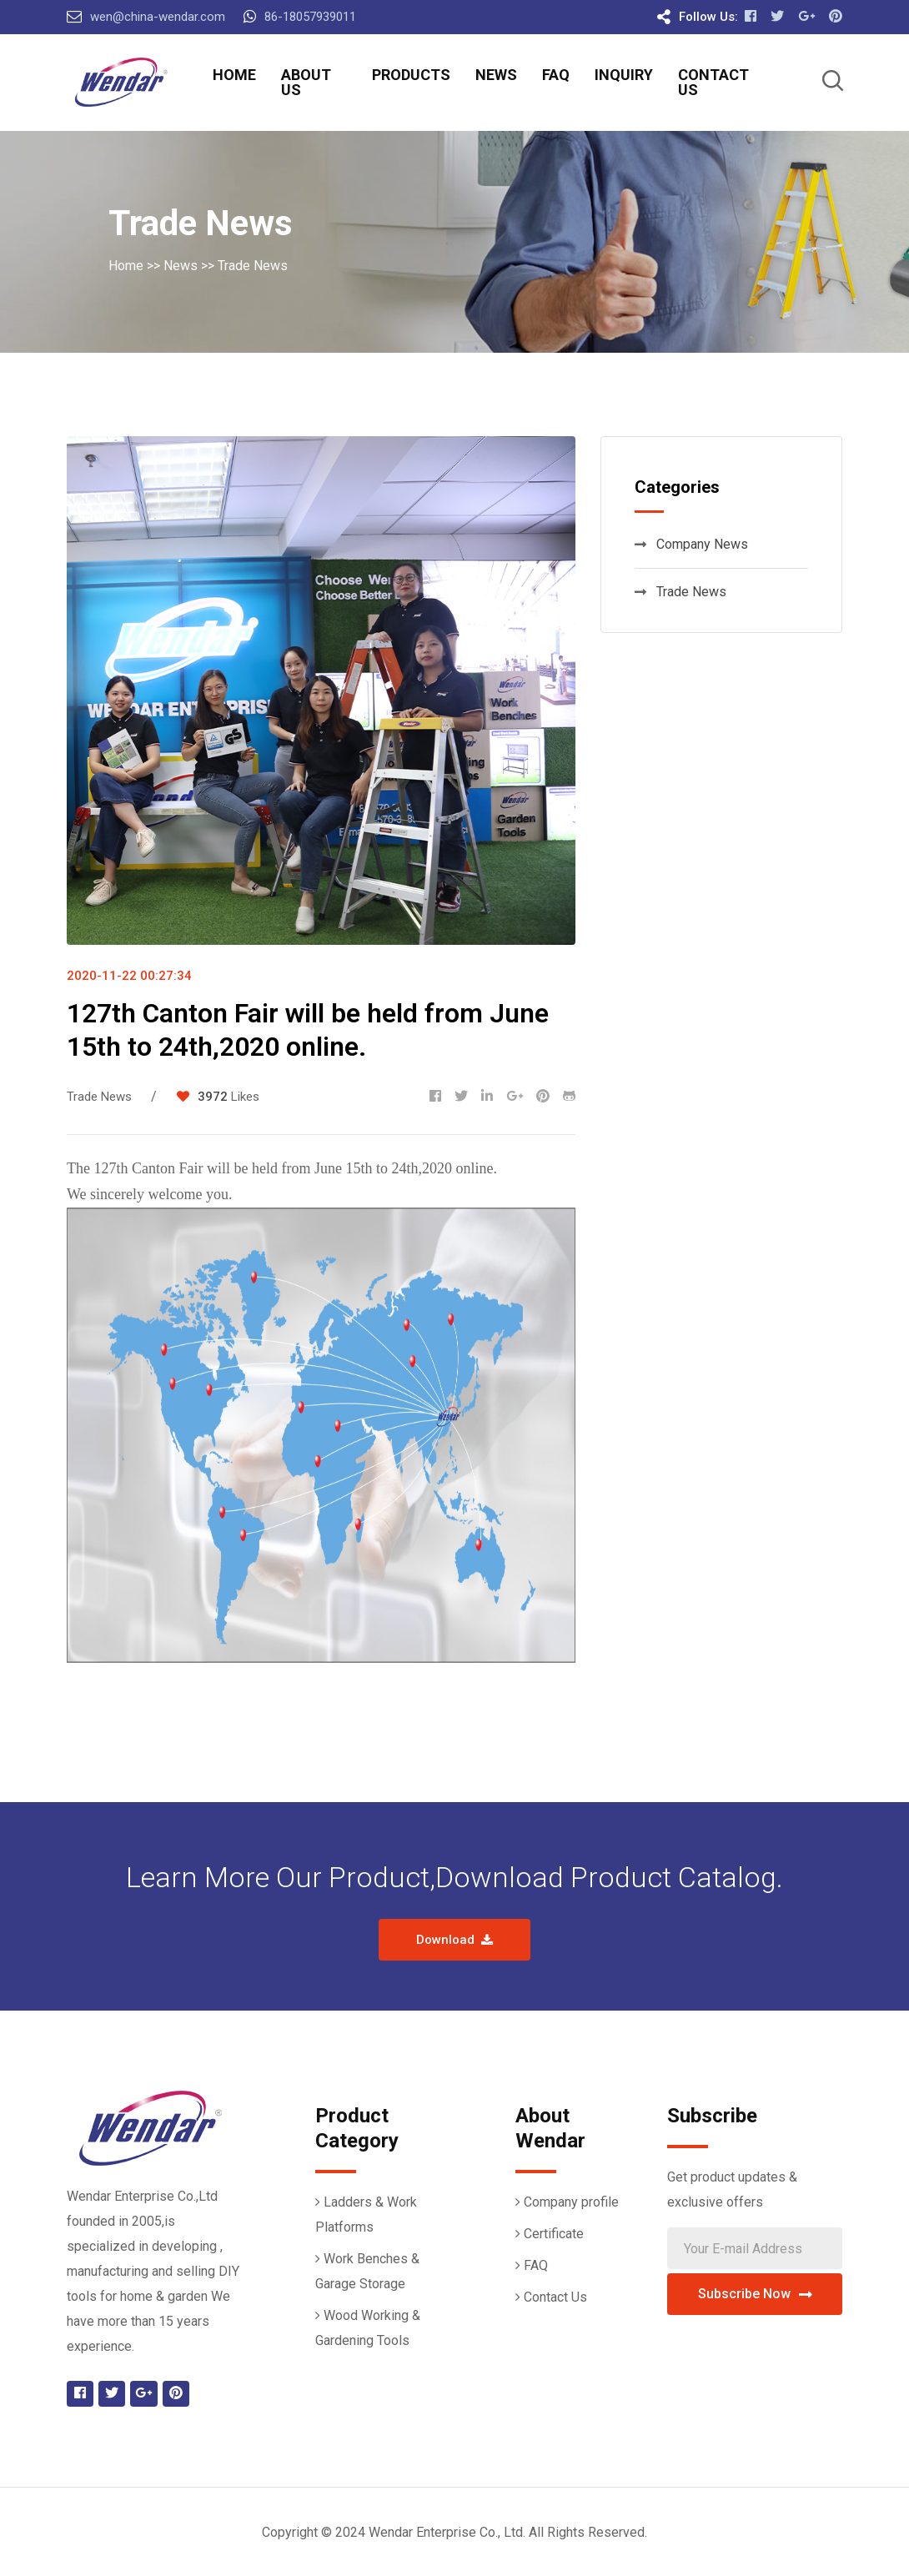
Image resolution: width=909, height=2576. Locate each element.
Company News (691, 544)
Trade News (253, 266)
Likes (245, 1096)
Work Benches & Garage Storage (367, 2271)
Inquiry (624, 74)
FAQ (556, 74)
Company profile (571, 2202)
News (496, 74)
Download (454, 1939)
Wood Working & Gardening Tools (367, 2327)
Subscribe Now (755, 2294)
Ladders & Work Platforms (366, 2214)
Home (234, 74)
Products (411, 74)
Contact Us (713, 82)
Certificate (554, 2234)
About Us (306, 82)
